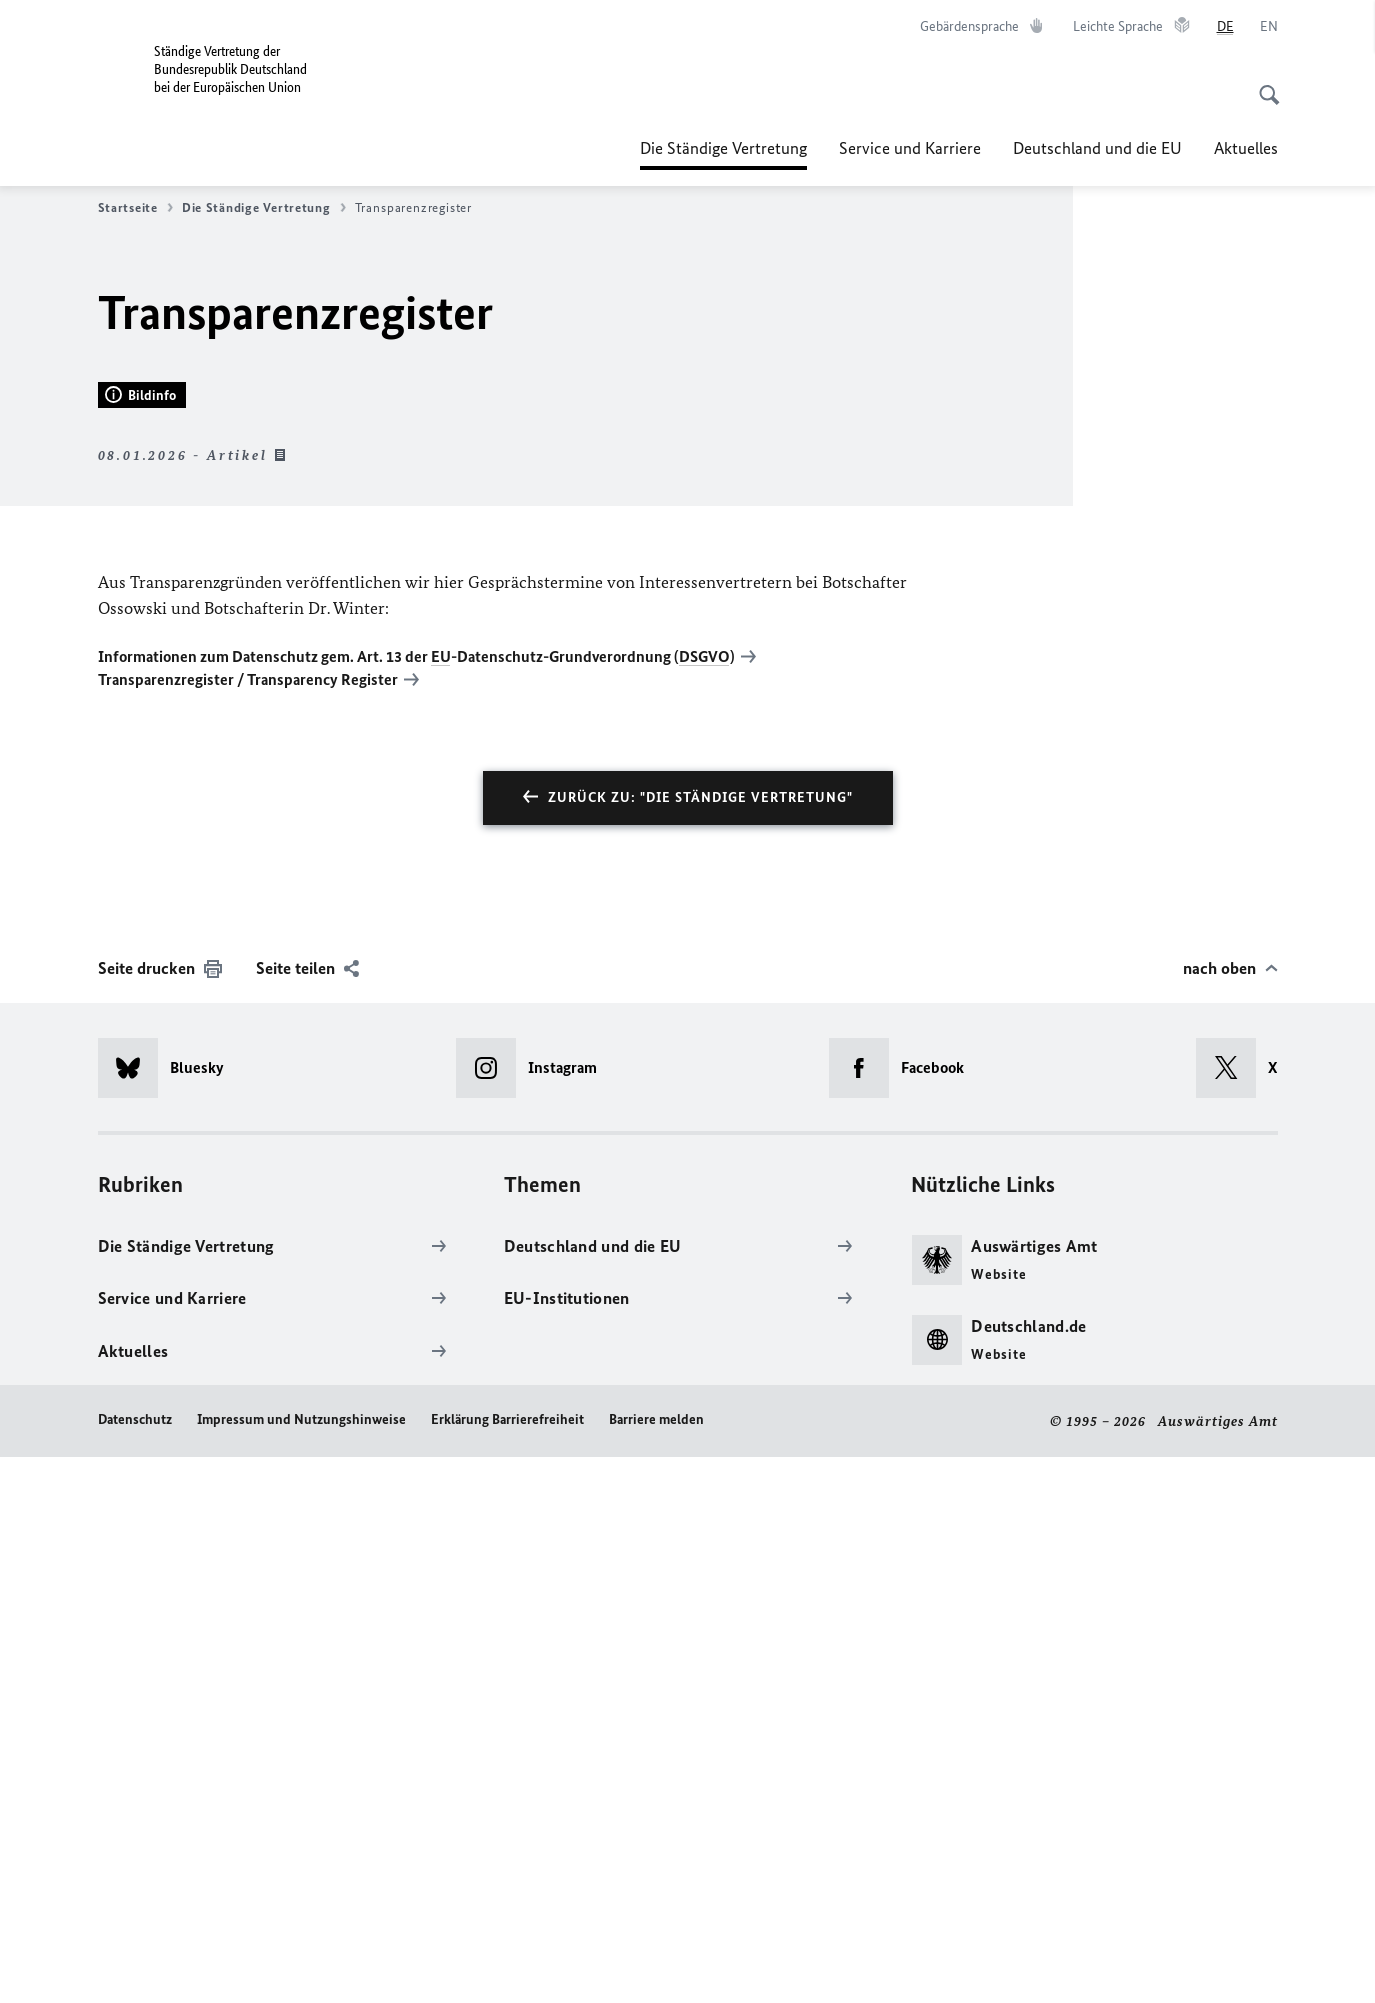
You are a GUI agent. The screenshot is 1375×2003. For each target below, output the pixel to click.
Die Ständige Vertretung (723, 148)
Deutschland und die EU (1097, 148)
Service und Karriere (910, 148)
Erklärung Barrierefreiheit (507, 1964)
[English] (1269, 27)
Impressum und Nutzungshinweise (301, 1964)
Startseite (135, 208)
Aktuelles (1246, 148)
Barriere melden (656, 1964)
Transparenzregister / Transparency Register (248, 1224)
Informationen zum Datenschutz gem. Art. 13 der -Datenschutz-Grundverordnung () (416, 1202)
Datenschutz (135, 1964)
